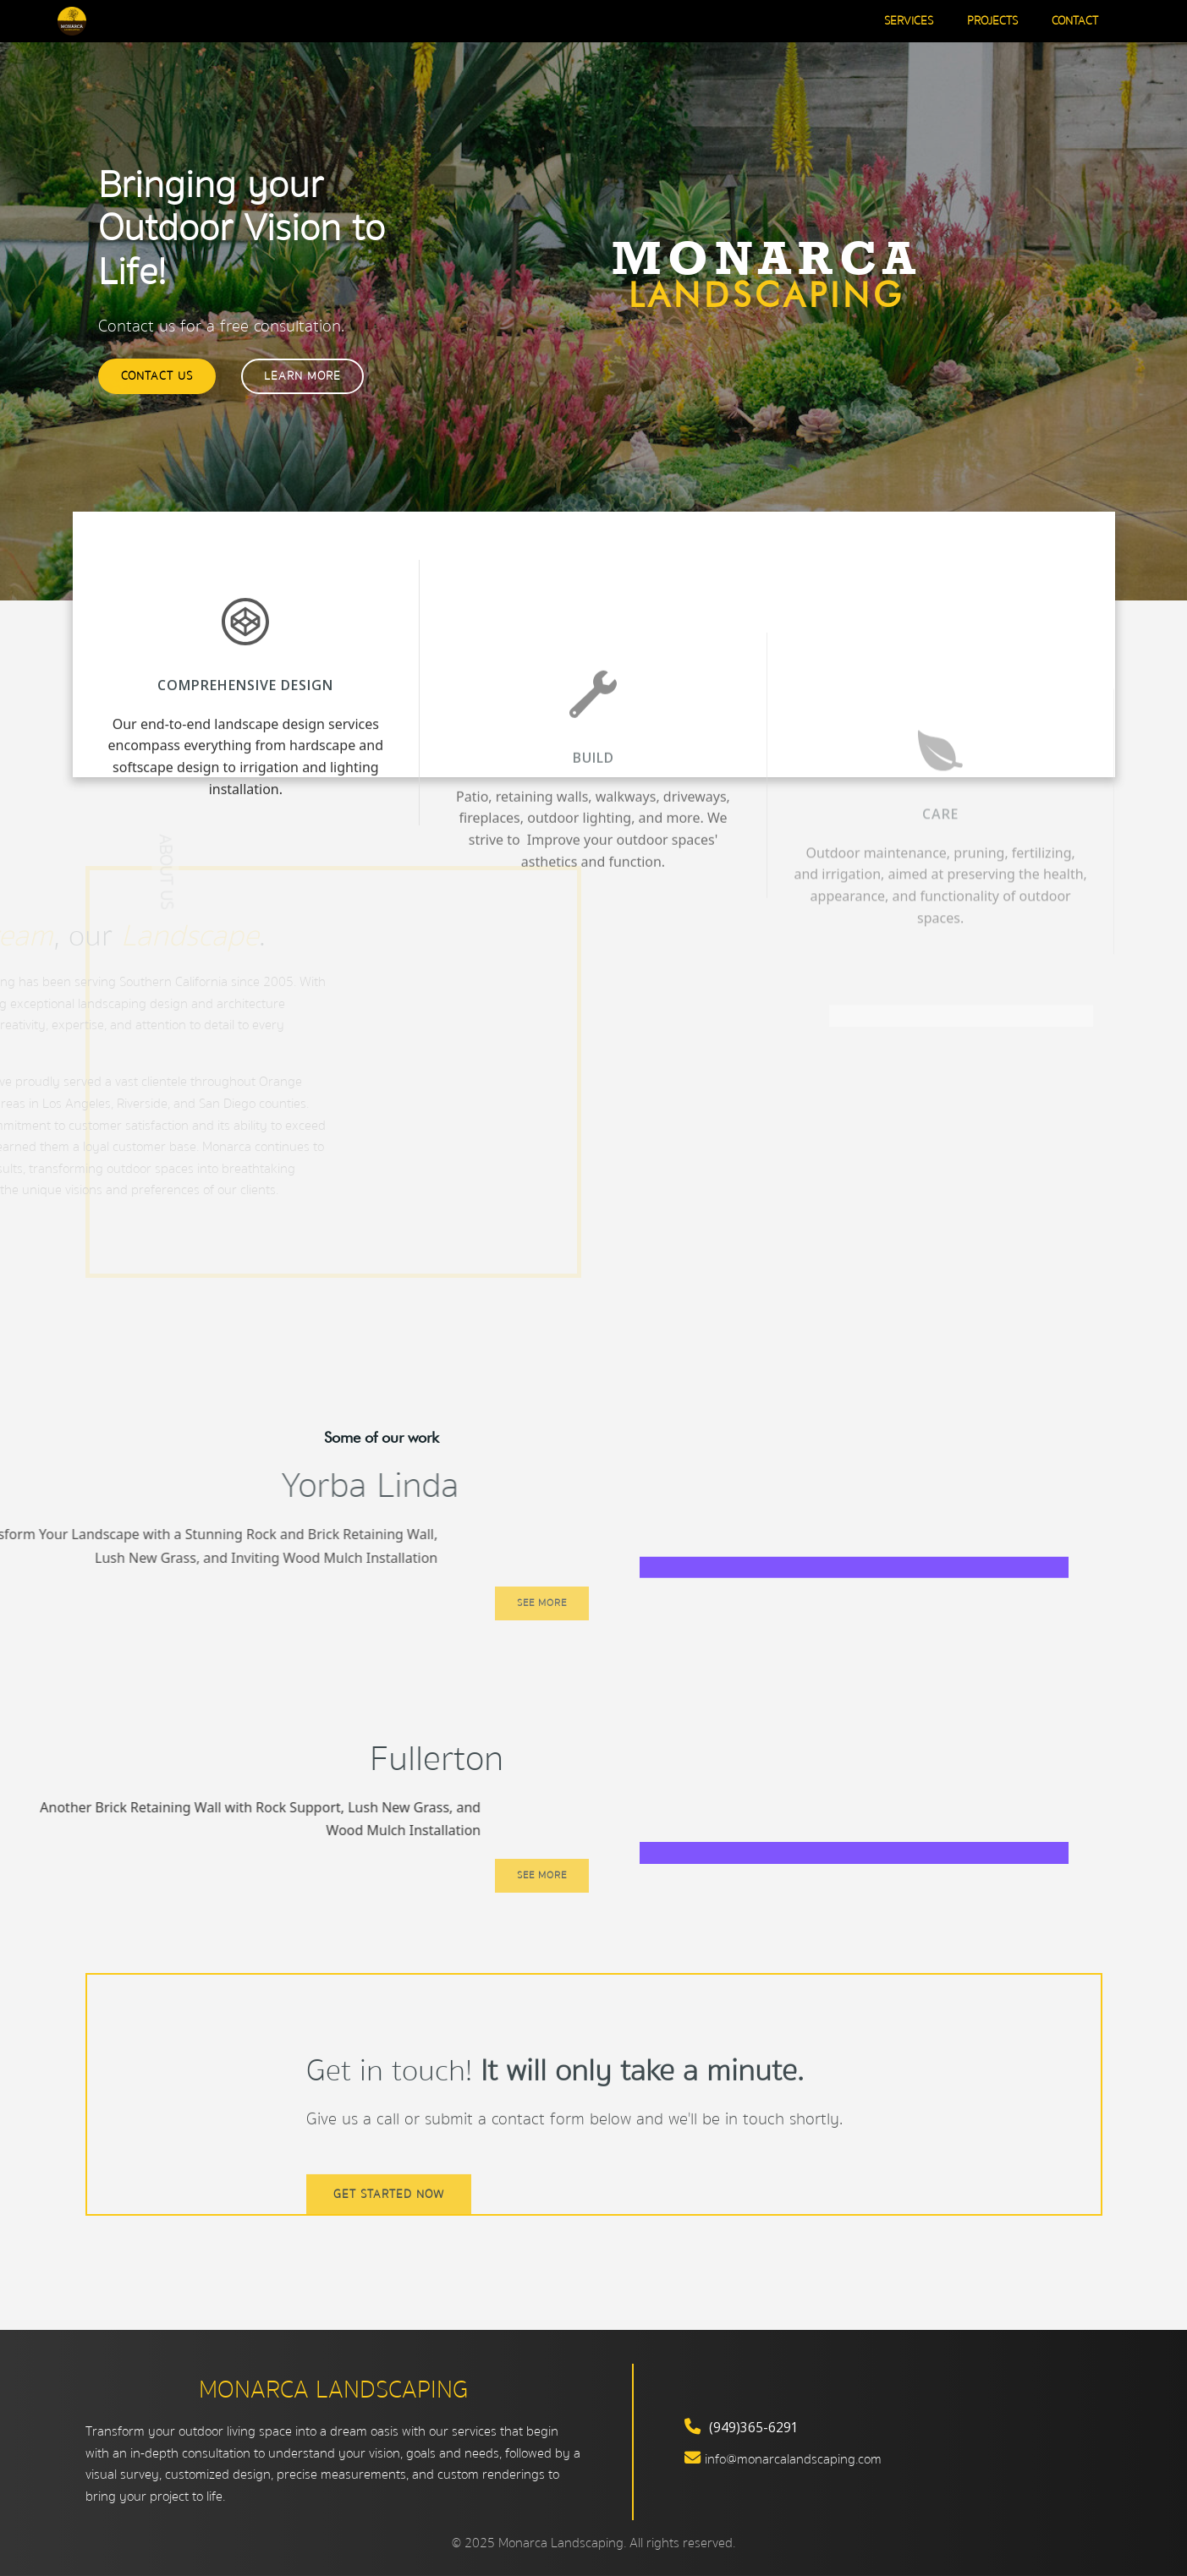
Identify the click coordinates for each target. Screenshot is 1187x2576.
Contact (1075, 21)
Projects (992, 21)
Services (908, 21)
